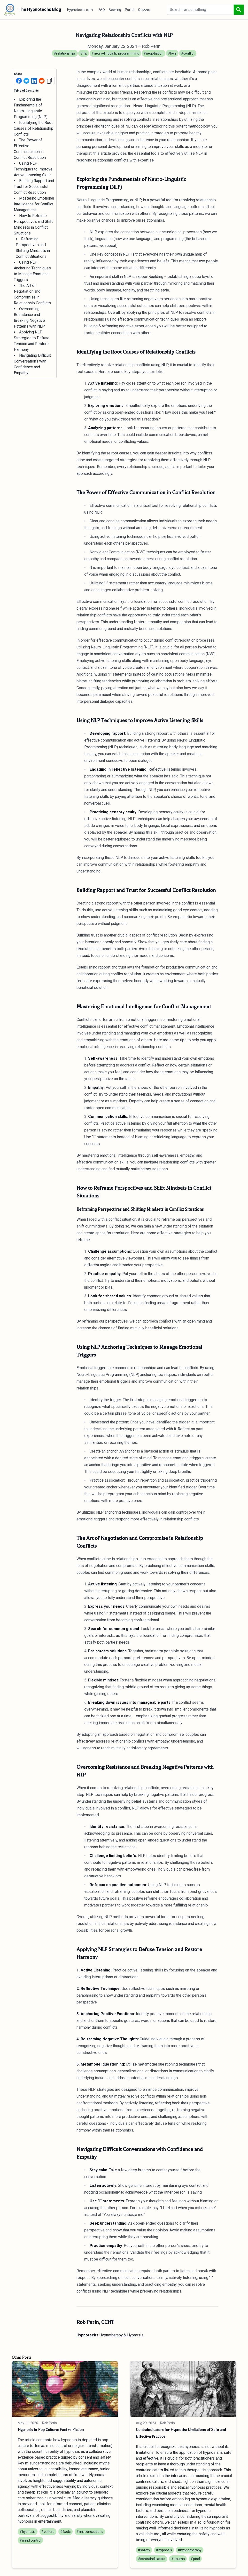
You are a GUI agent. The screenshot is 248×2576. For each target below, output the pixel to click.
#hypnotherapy (190, 2550)
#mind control (30, 2540)
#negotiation (153, 53)
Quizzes (144, 10)
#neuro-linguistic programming (115, 53)
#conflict (187, 53)
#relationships (65, 53)
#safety (144, 2550)
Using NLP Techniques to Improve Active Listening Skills (33, 169)
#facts (65, 2532)
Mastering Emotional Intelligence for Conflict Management (34, 204)
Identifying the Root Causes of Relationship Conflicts (33, 128)
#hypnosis (28, 2532)
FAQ (102, 10)
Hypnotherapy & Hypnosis (110, 2335)
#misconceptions (90, 2532)
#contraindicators (151, 2559)
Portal (129, 10)
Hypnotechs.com (80, 10)
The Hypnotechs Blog (32, 10)
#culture (47, 2532)
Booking (115, 10)
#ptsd (195, 2559)
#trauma (178, 2559)
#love (172, 53)
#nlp (83, 53)
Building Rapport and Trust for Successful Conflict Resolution (34, 186)
